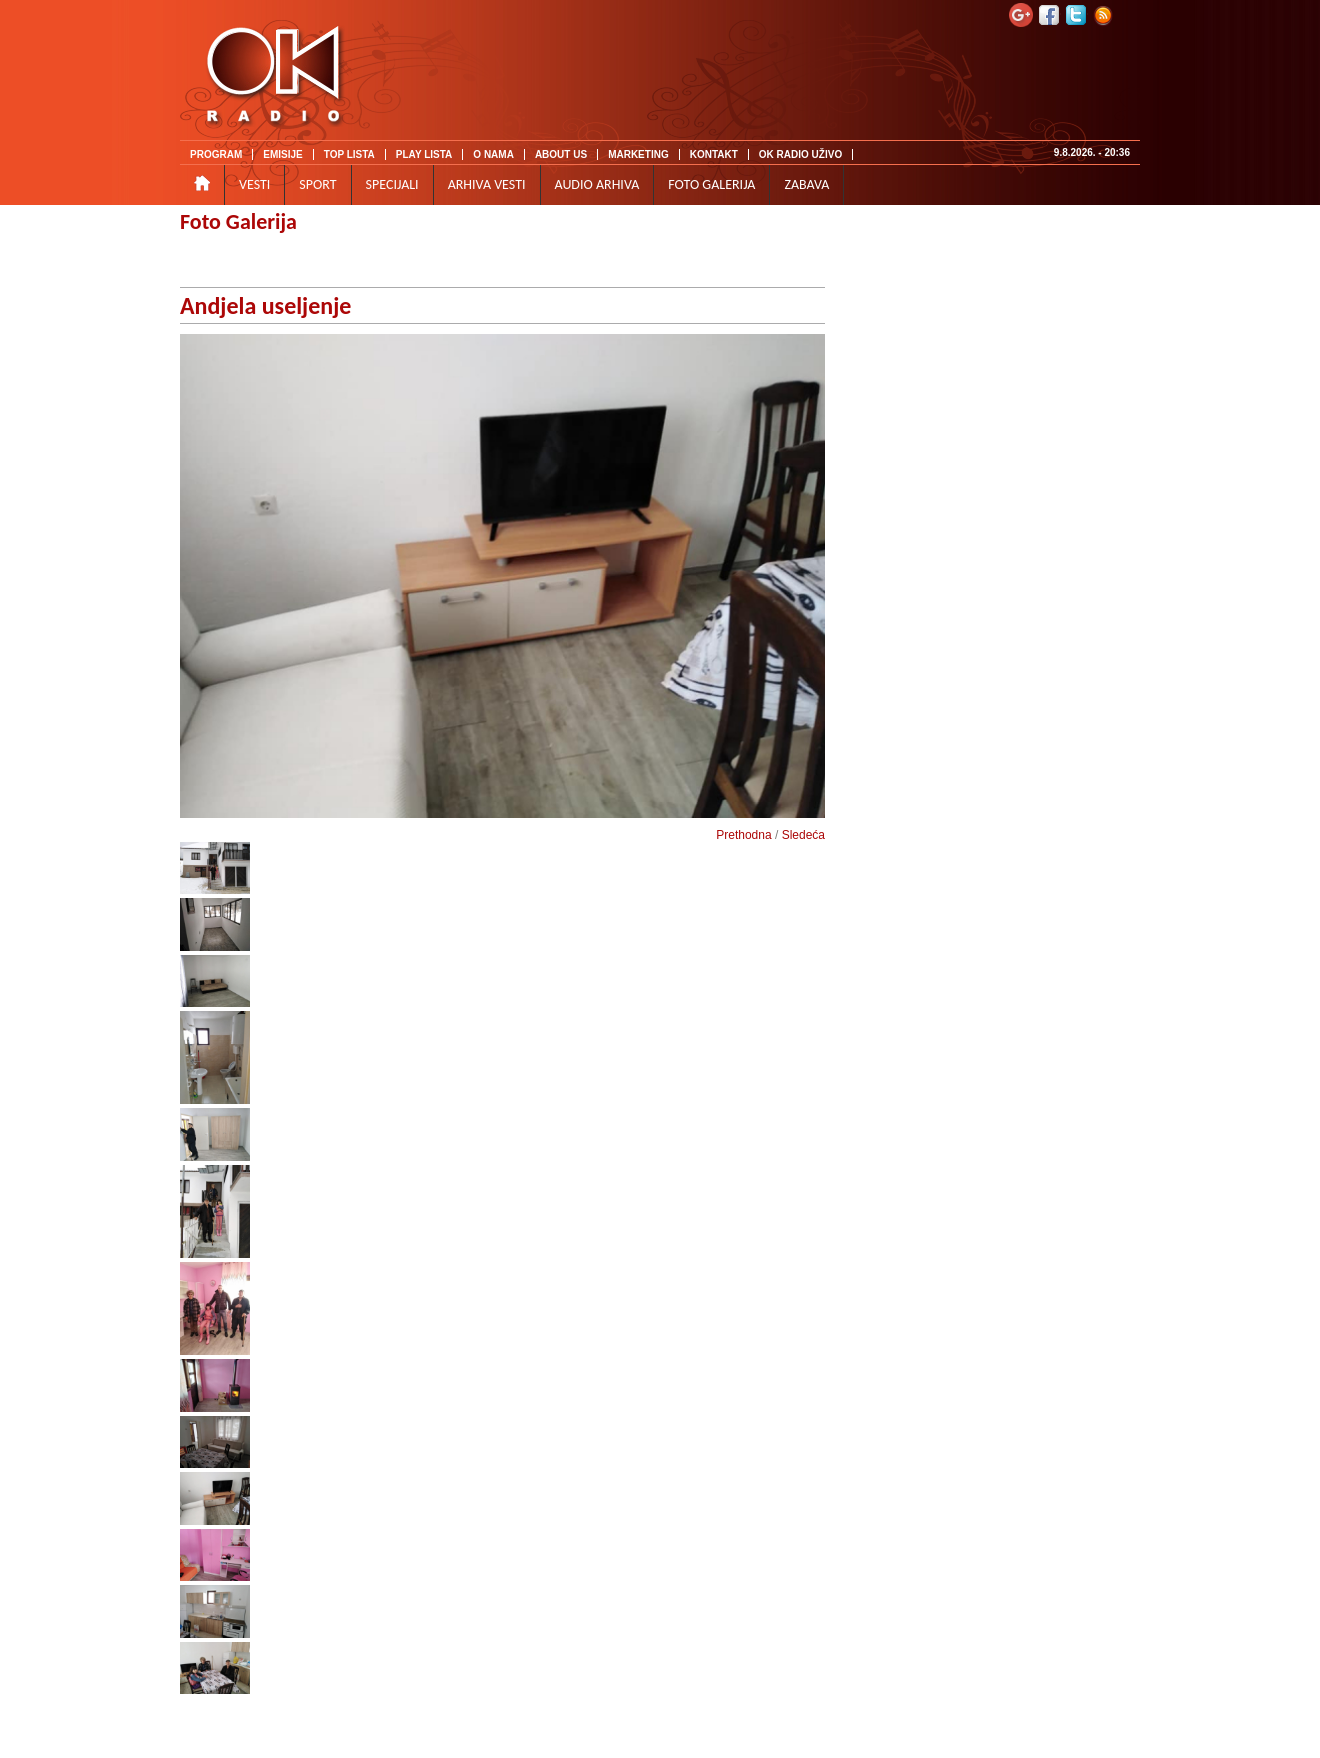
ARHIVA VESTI (487, 184)
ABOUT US (561, 154)
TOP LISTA (349, 154)
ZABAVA (806, 184)
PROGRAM (216, 154)
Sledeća (803, 835)
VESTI (254, 184)
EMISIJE (282, 154)
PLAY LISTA (424, 154)
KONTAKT (714, 154)
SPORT (317, 184)
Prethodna (743, 835)
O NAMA (493, 154)
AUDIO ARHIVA (597, 184)
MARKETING (638, 154)
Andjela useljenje (265, 305)
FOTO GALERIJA (711, 184)
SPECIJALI (392, 184)
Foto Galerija (238, 221)
